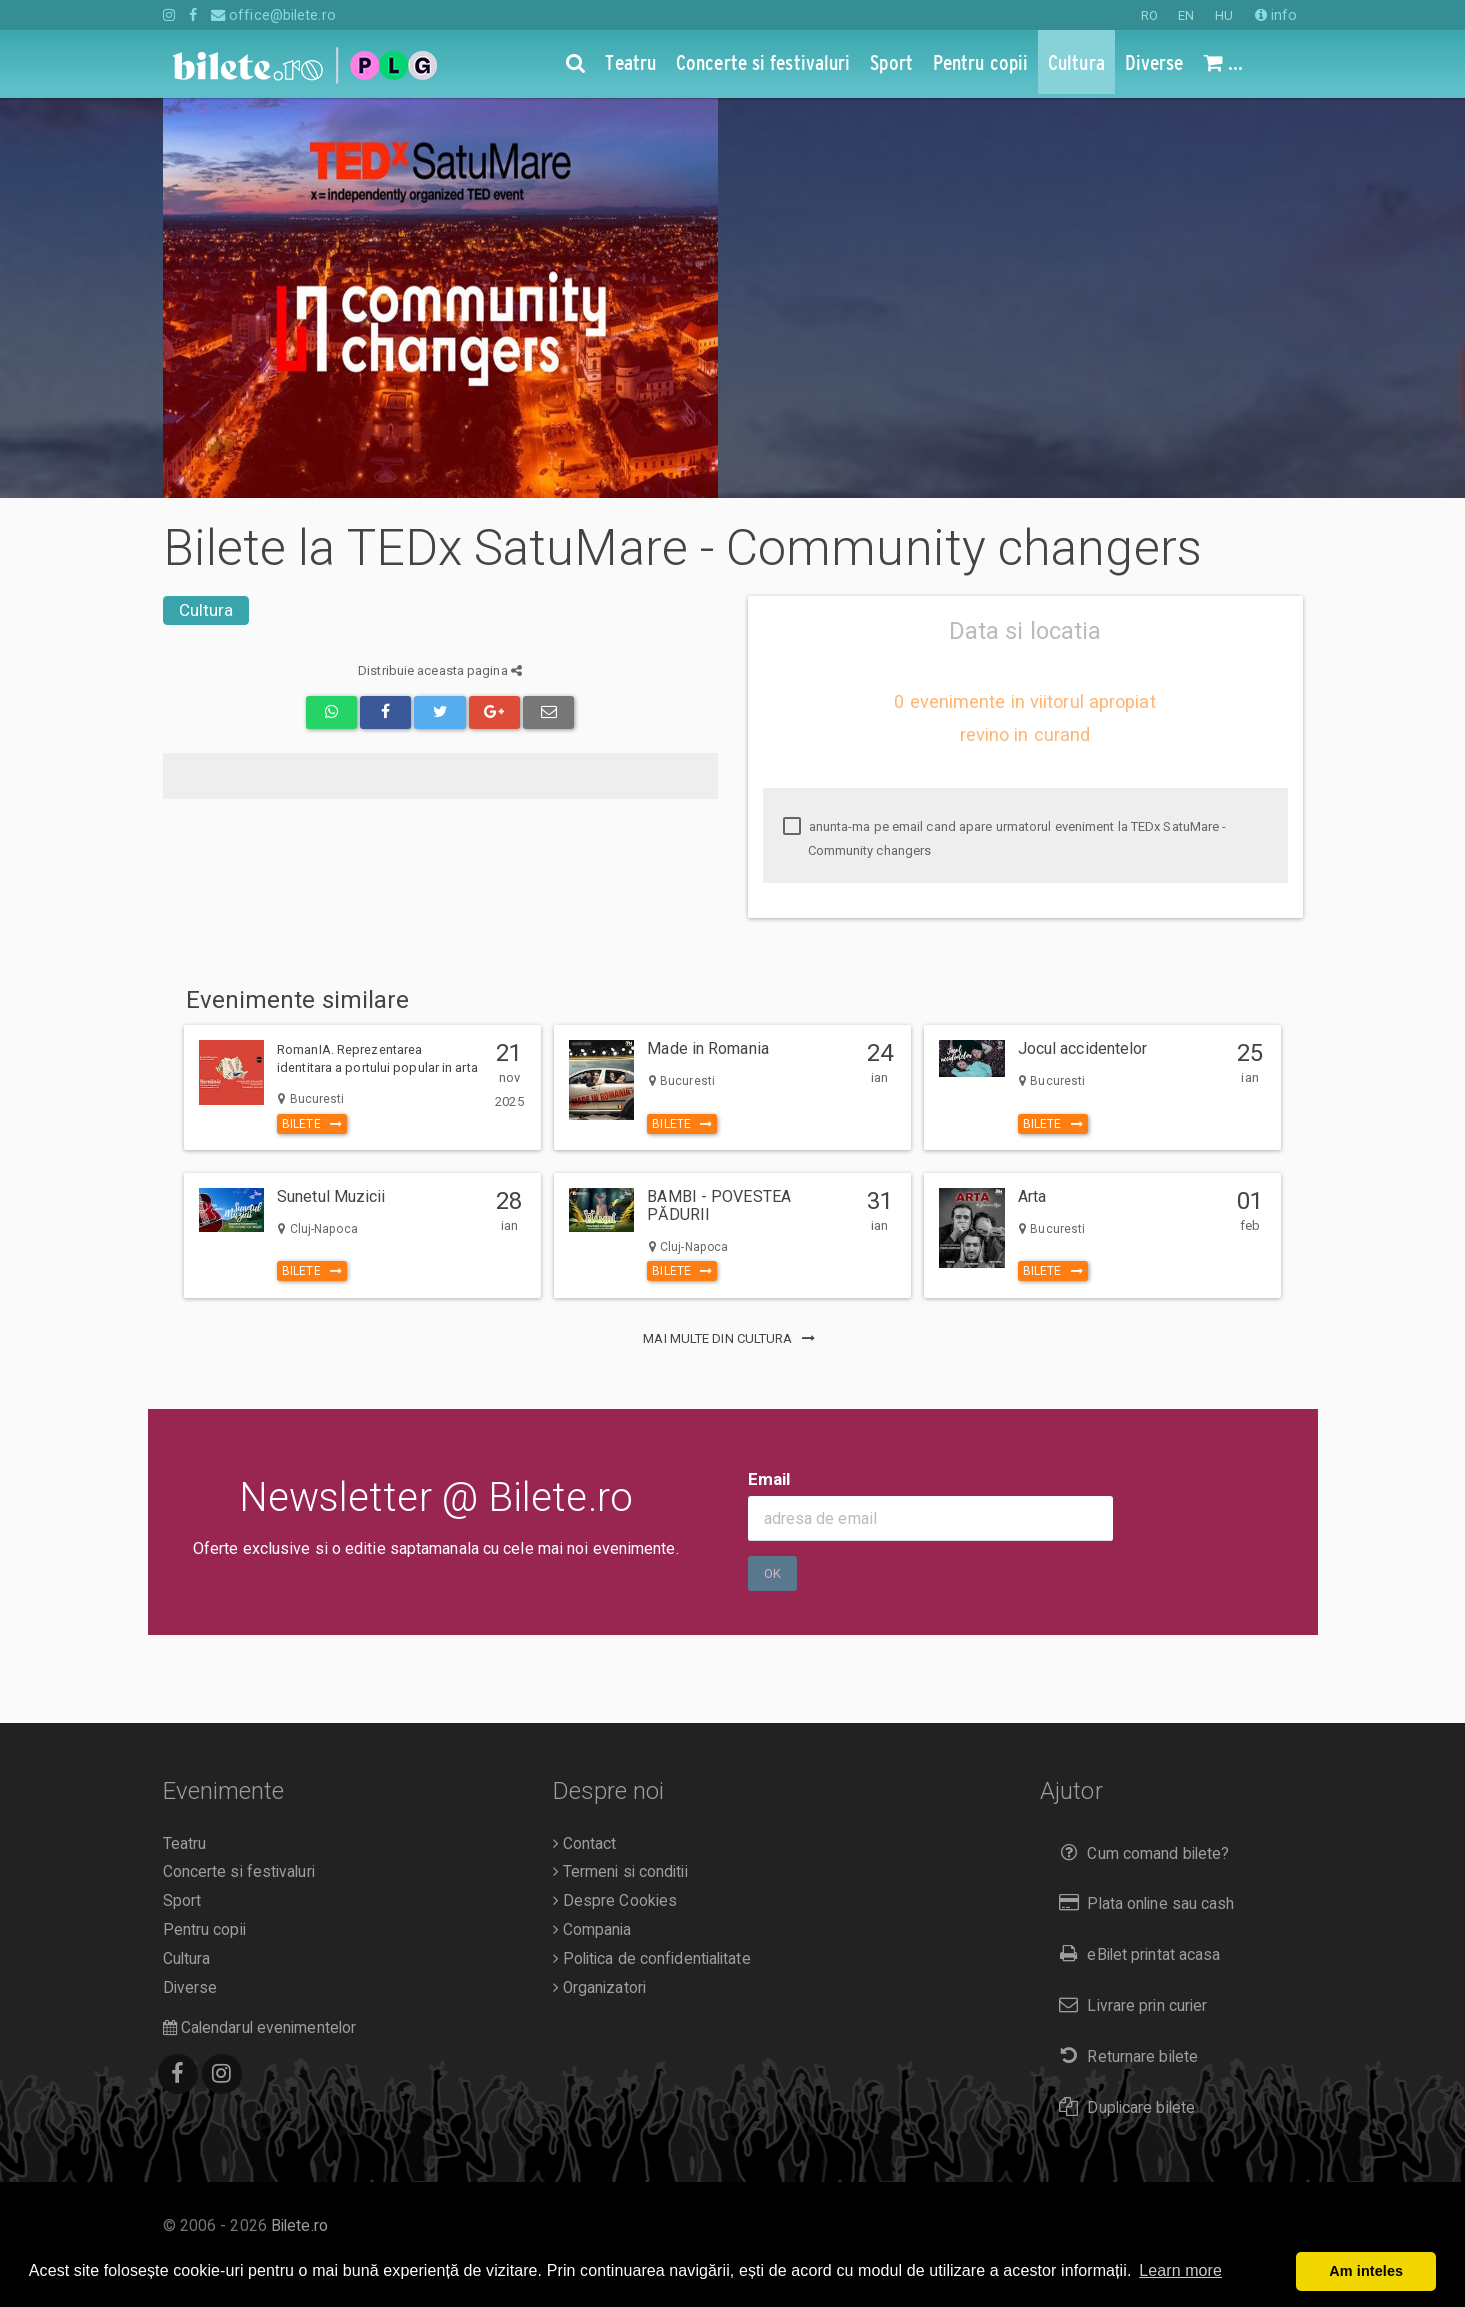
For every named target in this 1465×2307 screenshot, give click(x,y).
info (1276, 15)
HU (1224, 15)
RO (1149, 15)
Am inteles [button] (1366, 2271)
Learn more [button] (1180, 2270)
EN (1186, 15)
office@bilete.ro (273, 15)
